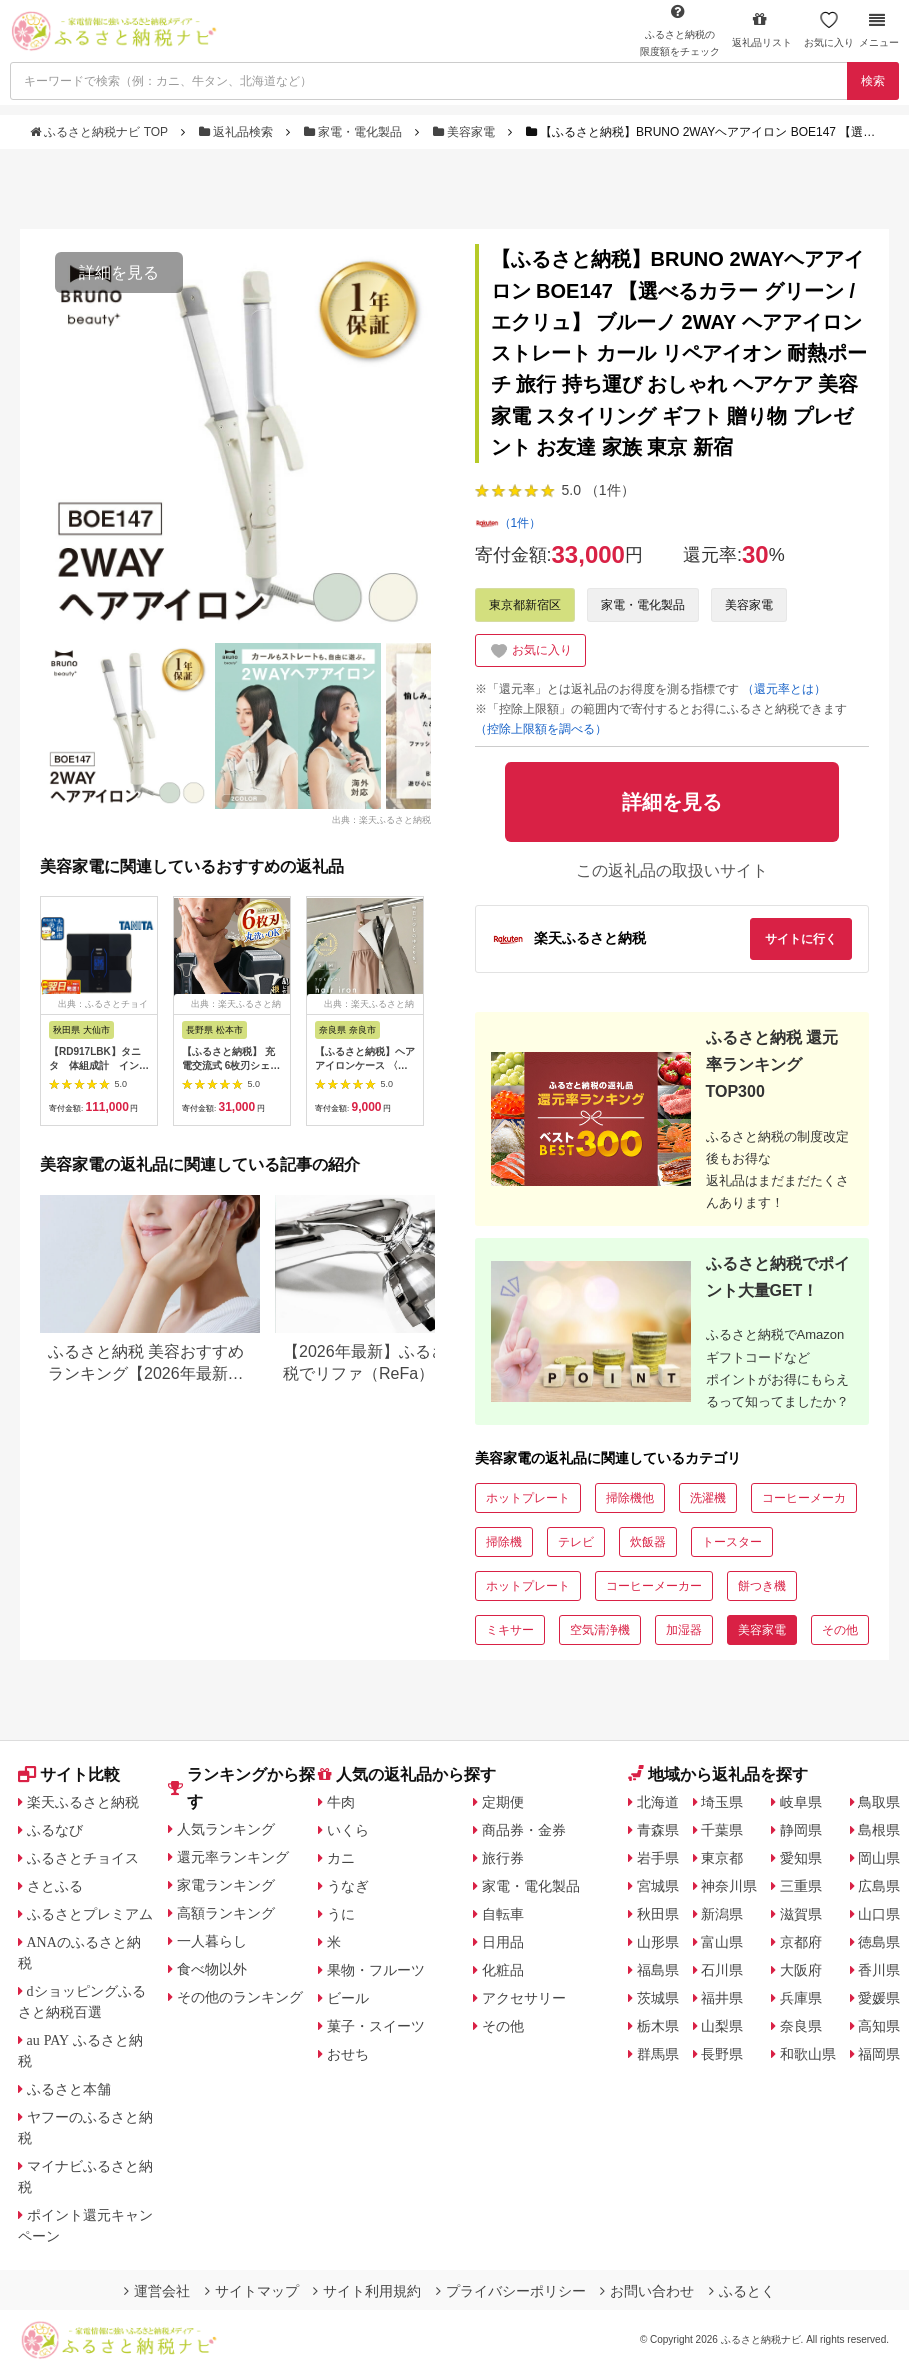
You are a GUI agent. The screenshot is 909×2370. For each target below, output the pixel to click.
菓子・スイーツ (376, 2026)
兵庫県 (801, 1998)
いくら (348, 1830)
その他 (840, 1630)
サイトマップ (252, 2291)
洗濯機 (708, 1498)
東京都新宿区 (525, 605)
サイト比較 (69, 1774)
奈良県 (801, 2026)
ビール (348, 1998)
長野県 (722, 2054)
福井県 (722, 1998)
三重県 (801, 1886)
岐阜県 (801, 1802)
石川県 (722, 1970)
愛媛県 (879, 1998)
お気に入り (829, 29)
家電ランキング (226, 1885)
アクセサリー (524, 1998)
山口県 (879, 1914)
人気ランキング (226, 1829)
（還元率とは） (784, 689)
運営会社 (157, 2291)
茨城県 (658, 1998)
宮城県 (658, 1886)
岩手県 (658, 1858)
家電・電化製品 (355, 132)
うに (341, 1914)
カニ (341, 1858)
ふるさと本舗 (69, 2089)
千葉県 (722, 1830)
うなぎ (348, 1886)
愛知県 (801, 1858)
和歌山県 (808, 2054)
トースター (732, 1542)
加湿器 (684, 1630)
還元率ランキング (233, 1857)
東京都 (722, 1858)
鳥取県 (879, 1802)
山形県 (658, 1942)
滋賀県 (801, 1914)
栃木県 (658, 2026)
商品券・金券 (524, 1830)
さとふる (55, 1886)
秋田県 (658, 1914)
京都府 (801, 1942)
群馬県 (658, 2054)
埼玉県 (722, 1802)
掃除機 (504, 1542)
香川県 (879, 1970)
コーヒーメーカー (654, 1586)
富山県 (722, 1942)
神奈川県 (729, 1886)
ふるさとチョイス (83, 1858)
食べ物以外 (212, 1969)
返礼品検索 (238, 132)
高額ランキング (226, 1913)
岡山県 (879, 1858)
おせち (348, 2054)
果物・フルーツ (376, 1970)
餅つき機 (762, 1586)
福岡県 (879, 2054)
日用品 (503, 1942)
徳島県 (879, 1942)
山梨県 (722, 2026)
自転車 (503, 1914)
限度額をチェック (680, 30)
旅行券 (503, 1858)
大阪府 (801, 1970)
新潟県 (722, 1914)
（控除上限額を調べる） (541, 729)
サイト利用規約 (367, 2291)
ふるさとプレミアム (90, 1914)
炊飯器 (648, 1542)
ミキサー (510, 1630)
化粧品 (503, 1970)
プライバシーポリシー (511, 2291)
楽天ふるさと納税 (83, 1802)
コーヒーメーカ (804, 1498)
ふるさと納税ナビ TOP (100, 132)
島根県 (879, 1830)
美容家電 (466, 132)
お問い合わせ (647, 2291)
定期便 (503, 1802)
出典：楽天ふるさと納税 (381, 820)
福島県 (658, 1970)
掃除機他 (630, 1498)
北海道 (658, 1802)
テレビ (576, 1542)
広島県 (879, 1886)
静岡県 (801, 1830)
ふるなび (55, 1830)
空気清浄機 (600, 1630)
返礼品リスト (762, 29)
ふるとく (742, 2291)
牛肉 (341, 1802)
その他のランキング (240, 1997)
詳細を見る (119, 272)
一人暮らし (212, 1941)
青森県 (658, 1830)
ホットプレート (528, 1498)
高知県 (879, 2026)
